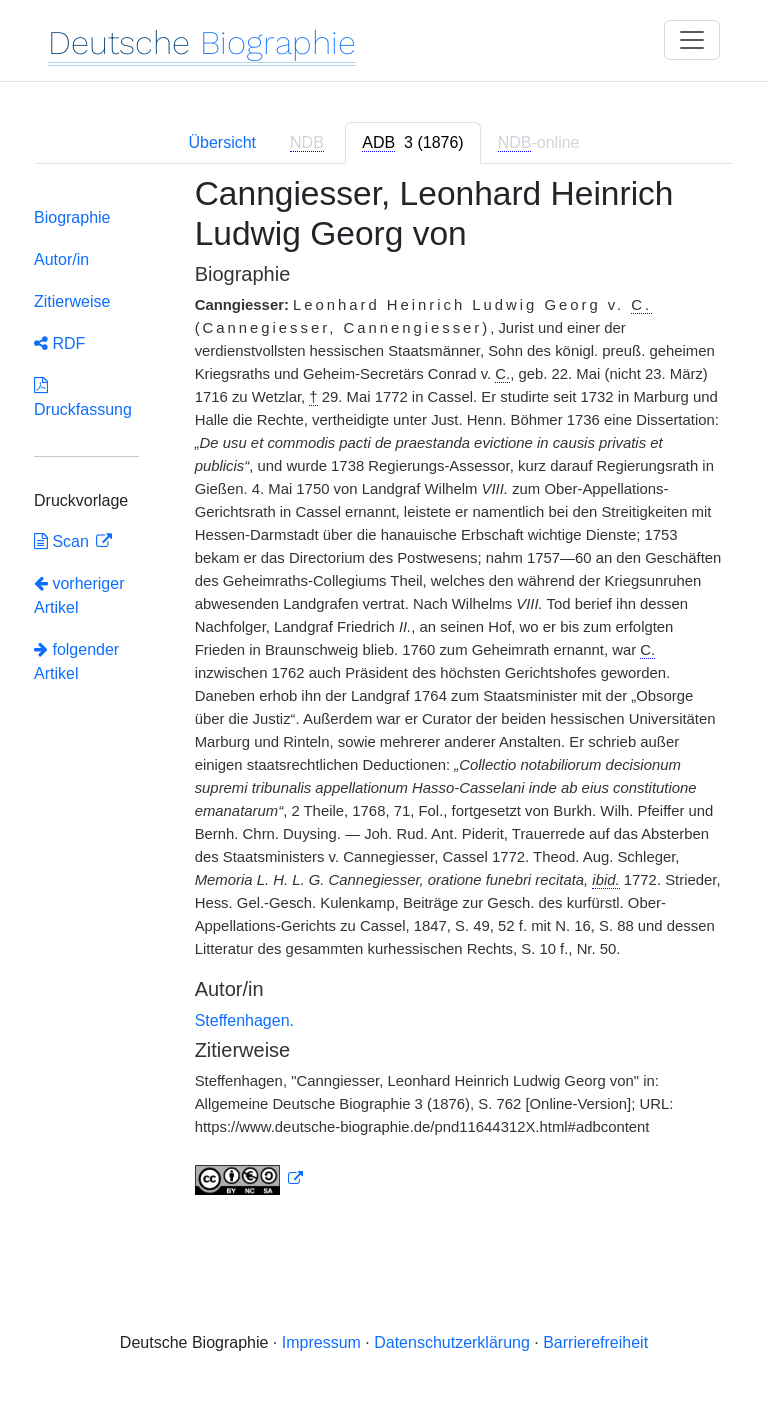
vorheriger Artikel (79, 595)
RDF (59, 343)
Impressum (321, 1342)
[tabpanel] (384, 697)
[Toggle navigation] (692, 40)
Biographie (72, 217)
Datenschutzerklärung (452, 1342)
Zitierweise (72, 301)
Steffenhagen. (244, 1020)
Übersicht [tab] (222, 142)
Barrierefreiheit (595, 1342)
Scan (63, 541)
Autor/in (61, 259)
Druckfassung (83, 397)
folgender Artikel (76, 661)
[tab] (412, 143)
